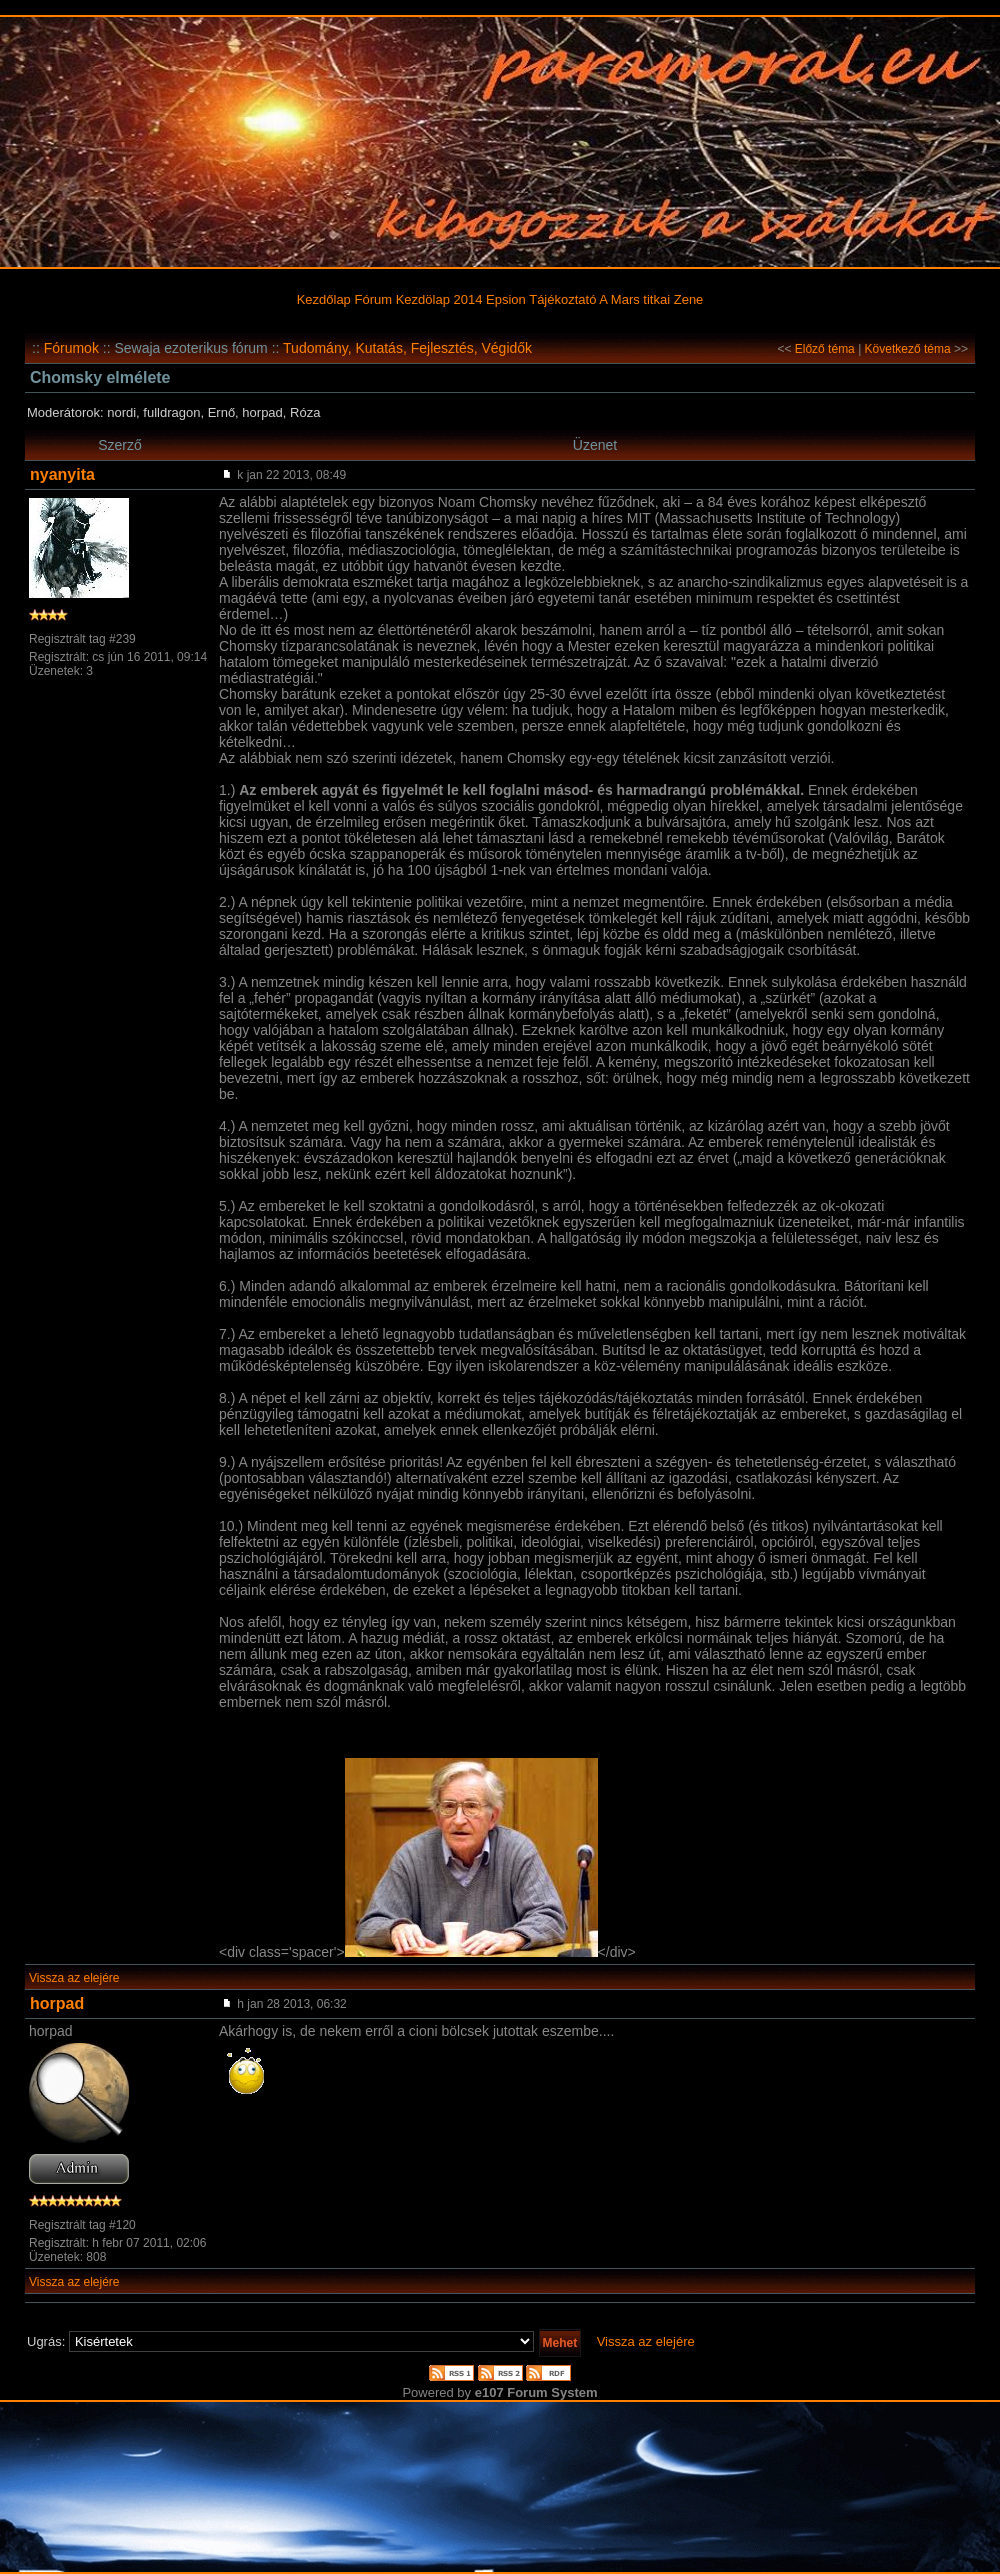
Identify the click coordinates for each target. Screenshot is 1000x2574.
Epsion (506, 299)
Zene (689, 299)
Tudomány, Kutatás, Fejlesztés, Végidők (407, 348)
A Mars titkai (634, 299)
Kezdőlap (324, 299)
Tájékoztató (562, 299)
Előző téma (825, 349)
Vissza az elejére (74, 1978)
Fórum (373, 299)
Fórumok (71, 348)
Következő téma (908, 349)
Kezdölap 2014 (439, 299)
